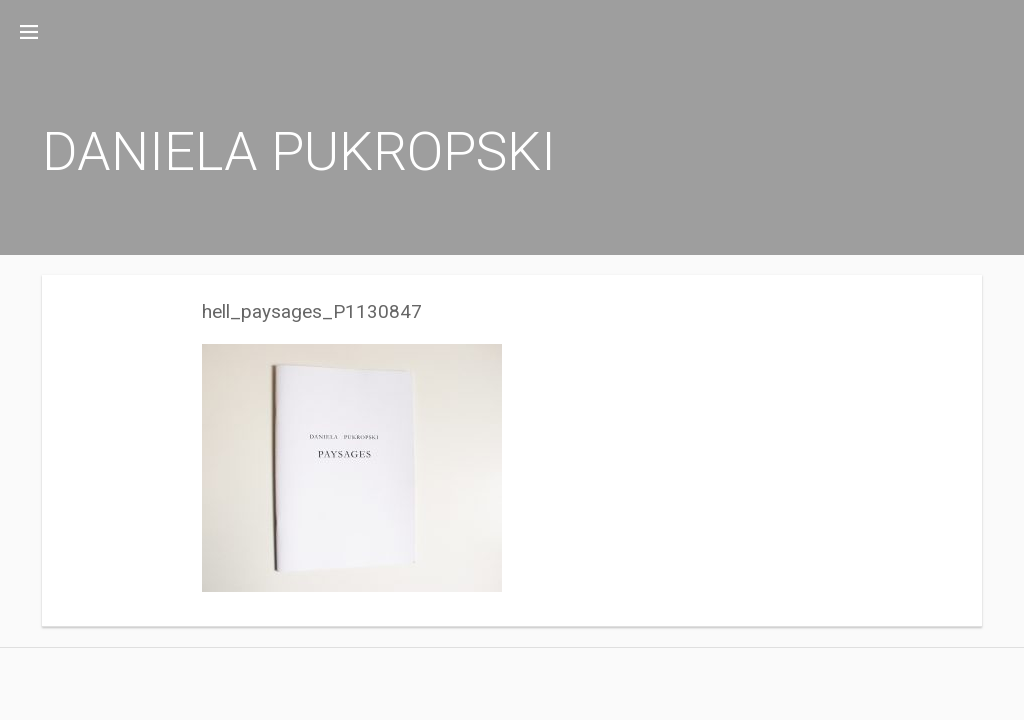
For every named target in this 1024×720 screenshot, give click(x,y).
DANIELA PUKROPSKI (299, 151)
